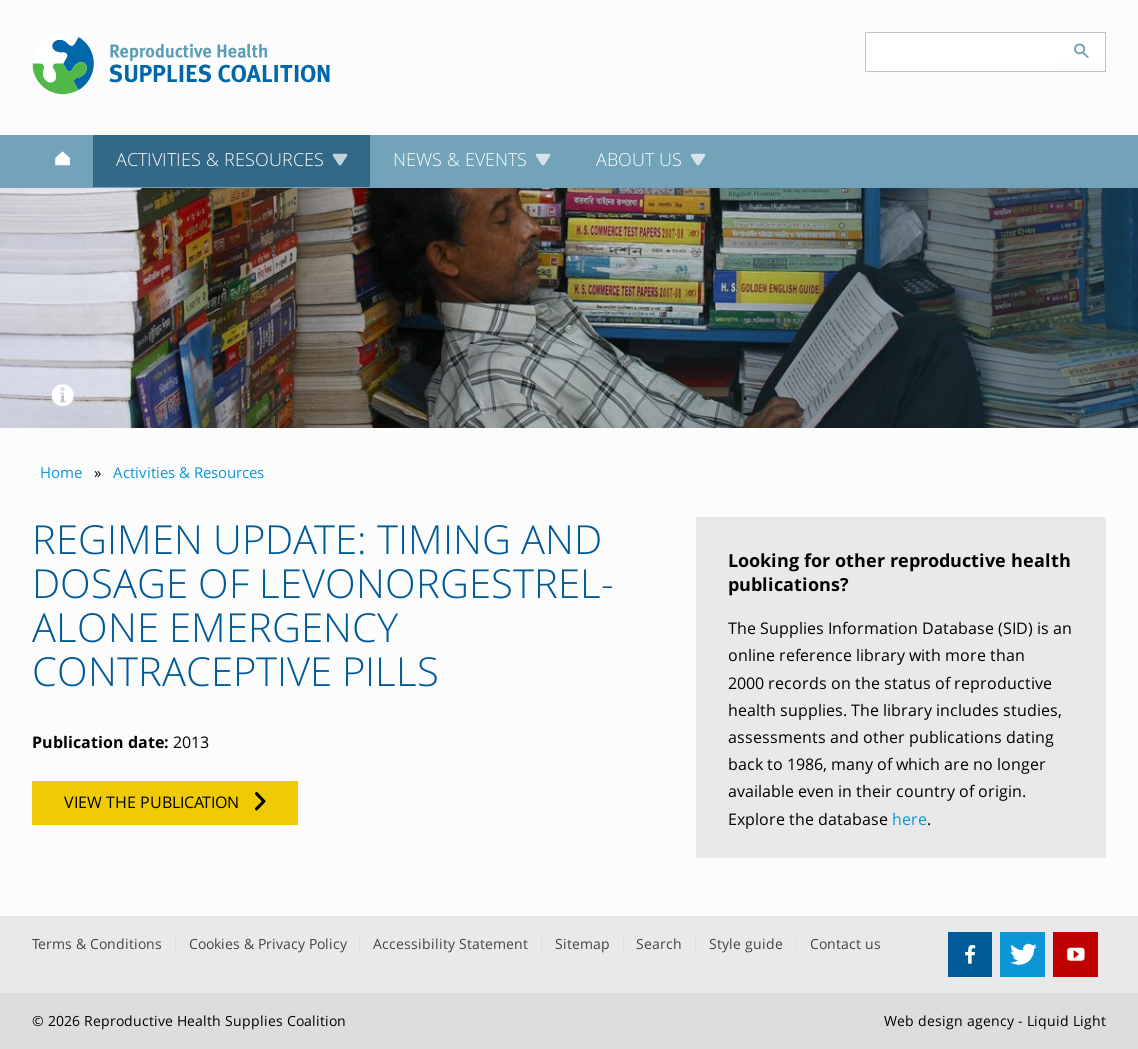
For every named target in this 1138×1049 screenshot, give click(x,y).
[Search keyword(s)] (962, 52)
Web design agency (949, 1020)
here (909, 819)
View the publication (151, 802)
